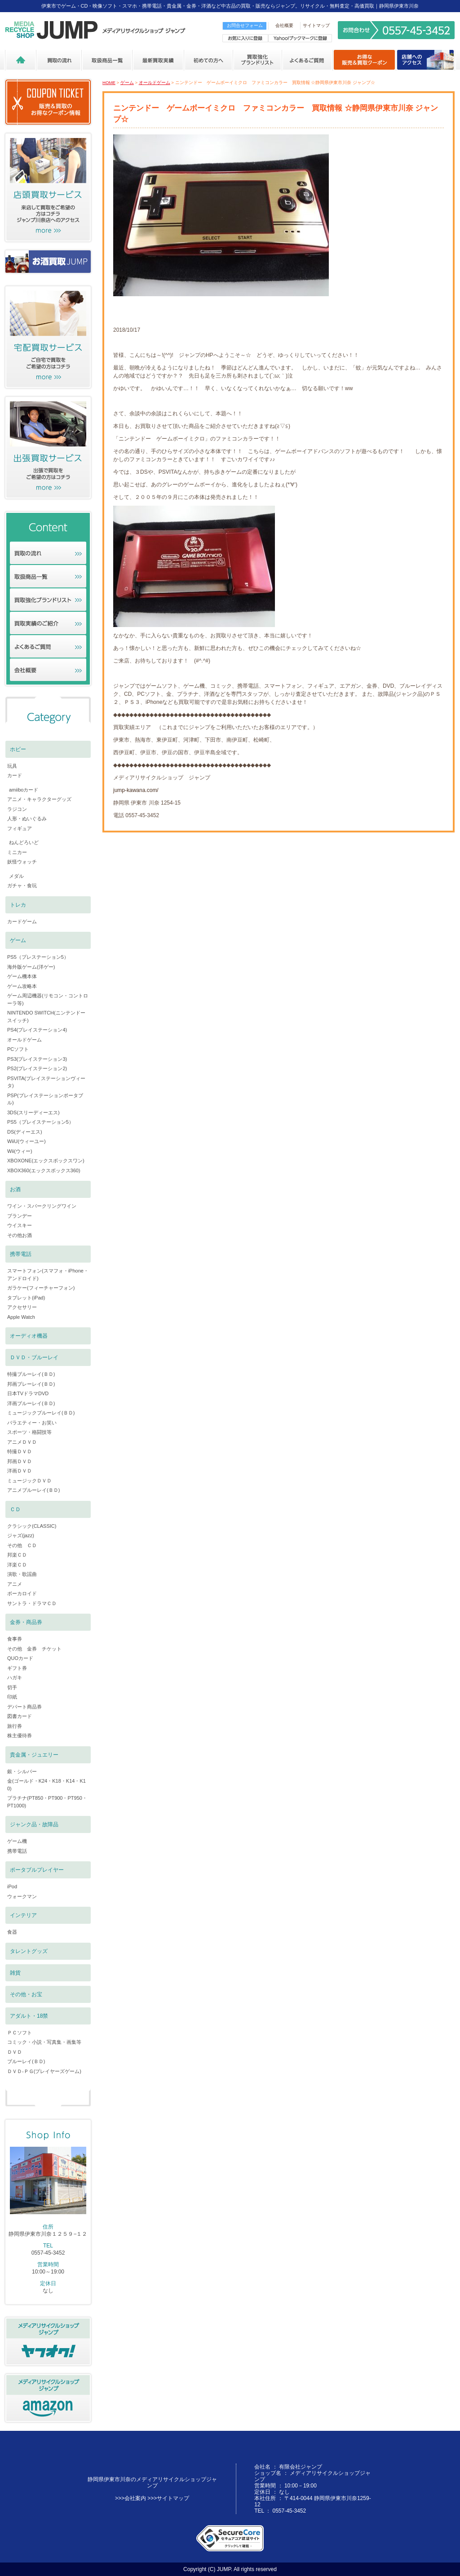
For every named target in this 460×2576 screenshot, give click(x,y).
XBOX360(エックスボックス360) (43, 1170)
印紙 (12, 1697)
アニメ (14, 1584)
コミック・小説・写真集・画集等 (44, 2042)
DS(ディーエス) (24, 1132)
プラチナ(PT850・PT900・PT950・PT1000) (47, 1801)
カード (14, 775)
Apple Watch (21, 1317)
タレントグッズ (29, 1951)
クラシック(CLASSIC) (31, 1526)
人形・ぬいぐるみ (27, 818)
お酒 (15, 1189)
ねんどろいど (24, 842)
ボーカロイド (22, 1593)
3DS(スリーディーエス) (33, 1112)
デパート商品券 (24, 1706)
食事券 (14, 1639)
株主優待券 (19, 1735)
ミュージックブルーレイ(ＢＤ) (41, 1412)
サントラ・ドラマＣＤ (32, 1603)
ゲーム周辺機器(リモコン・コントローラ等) (47, 999)
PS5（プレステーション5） (38, 957)
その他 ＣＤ (22, 1545)
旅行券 (14, 1726)
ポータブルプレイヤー (37, 1870)
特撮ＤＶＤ (19, 1451)
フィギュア (19, 828)
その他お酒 (19, 1235)
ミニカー (17, 852)
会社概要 (284, 25)
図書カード (19, 1716)
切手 (12, 1687)
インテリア (23, 1915)
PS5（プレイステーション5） (40, 1122)
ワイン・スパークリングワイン (41, 1206)
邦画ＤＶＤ (19, 1461)
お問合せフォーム (245, 25)
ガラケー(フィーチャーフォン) (41, 1287)
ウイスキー (19, 1225)
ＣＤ (15, 1509)
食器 (12, 1932)
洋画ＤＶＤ (19, 1470)
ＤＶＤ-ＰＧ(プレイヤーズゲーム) (44, 2071)
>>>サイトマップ (168, 2498)
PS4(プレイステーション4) (37, 1029)
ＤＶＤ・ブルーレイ (34, 1357)
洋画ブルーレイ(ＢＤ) (31, 1403)
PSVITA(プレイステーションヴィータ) (46, 1082)
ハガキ (14, 1677)
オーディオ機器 (29, 1336)
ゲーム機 (17, 1841)
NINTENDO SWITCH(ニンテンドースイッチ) (46, 1016)
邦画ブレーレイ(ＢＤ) (31, 1384)
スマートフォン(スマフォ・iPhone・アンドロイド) (47, 1274)
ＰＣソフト (19, 2032)
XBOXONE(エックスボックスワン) (45, 1160)
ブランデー (19, 1216)
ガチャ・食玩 (22, 885)
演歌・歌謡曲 (22, 1574)
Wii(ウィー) (19, 1151)
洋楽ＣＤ (17, 1564)
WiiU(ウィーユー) (26, 1141)
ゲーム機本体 (22, 976)
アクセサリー (22, 1307)
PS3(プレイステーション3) (37, 1059)
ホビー (18, 749)
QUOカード (20, 1658)
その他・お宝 (26, 1994)
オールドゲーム (154, 82)
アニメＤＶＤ (22, 1442)
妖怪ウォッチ (22, 861)
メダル (16, 876)
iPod (12, 1886)
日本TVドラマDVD (28, 1393)
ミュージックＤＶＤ (29, 1480)
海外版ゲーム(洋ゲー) (31, 967)
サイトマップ (316, 25)
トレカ (18, 905)
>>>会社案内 (130, 2498)
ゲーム (127, 82)
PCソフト (18, 1049)
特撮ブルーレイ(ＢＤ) (31, 1374)
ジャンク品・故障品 (34, 1824)
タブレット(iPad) (26, 1297)
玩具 (12, 766)
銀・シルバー (22, 1771)
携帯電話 (20, 1254)
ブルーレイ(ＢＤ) (26, 2061)
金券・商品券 (26, 1622)
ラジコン (17, 809)
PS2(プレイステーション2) (37, 1068)
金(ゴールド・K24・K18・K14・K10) (46, 1784)
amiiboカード (23, 789)
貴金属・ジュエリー (34, 1755)
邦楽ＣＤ (17, 1554)
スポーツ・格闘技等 (29, 1432)
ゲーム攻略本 (22, 986)
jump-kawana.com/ (136, 790)
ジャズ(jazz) (20, 1535)
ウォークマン (22, 1896)
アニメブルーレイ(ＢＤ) (33, 1490)
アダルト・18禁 (29, 2016)
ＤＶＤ (14, 2052)
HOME (108, 82)
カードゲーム (22, 921)
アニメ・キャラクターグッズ (39, 799)
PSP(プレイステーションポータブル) (45, 1099)
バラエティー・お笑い (32, 1422)
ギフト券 (17, 1668)
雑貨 (15, 1973)
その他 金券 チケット (34, 1648)
